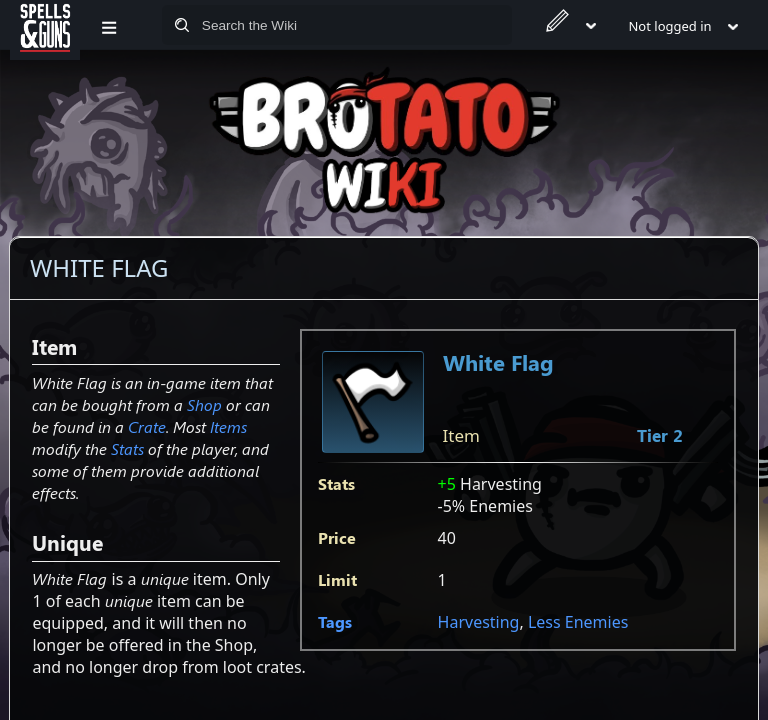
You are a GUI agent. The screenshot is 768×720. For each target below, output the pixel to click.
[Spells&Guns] (45, 25)
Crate (147, 426)
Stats (127, 448)
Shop (204, 404)
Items (228, 426)
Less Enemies (578, 622)
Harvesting (479, 622)
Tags (335, 621)
